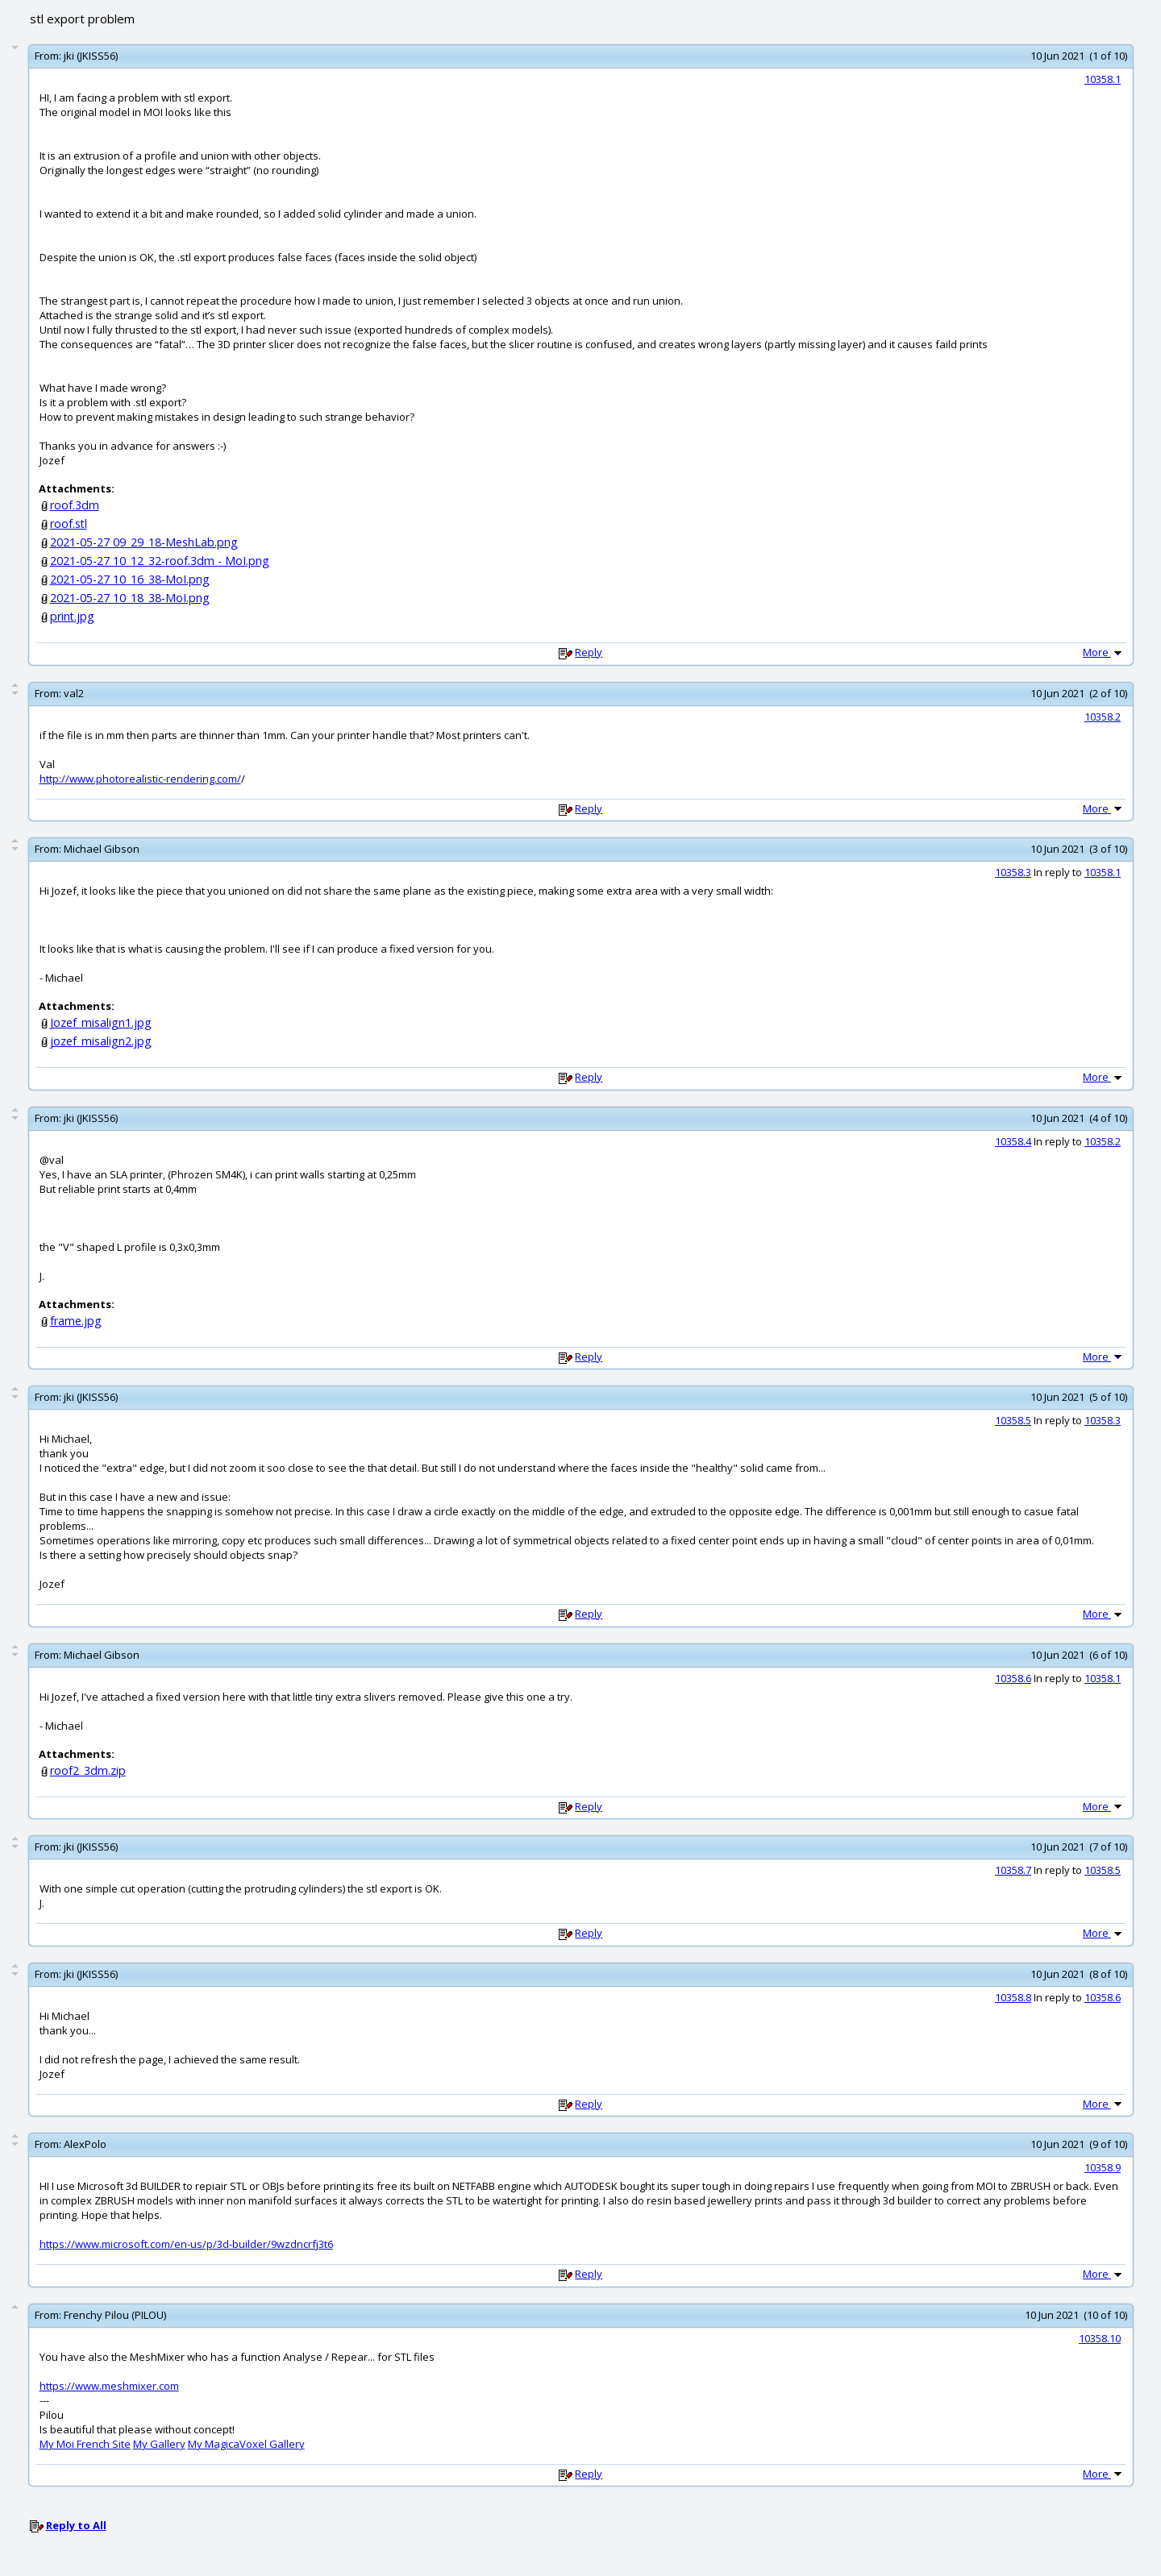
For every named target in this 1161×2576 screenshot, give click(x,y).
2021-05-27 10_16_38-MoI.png (130, 579)
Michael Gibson (101, 848)
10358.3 (1013, 872)
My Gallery (159, 2444)
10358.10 (1100, 2338)
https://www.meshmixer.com (109, 2386)
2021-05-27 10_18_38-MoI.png (130, 597)
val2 (74, 693)
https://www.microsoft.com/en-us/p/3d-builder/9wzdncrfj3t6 (186, 2244)
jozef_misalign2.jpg (101, 1041)
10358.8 (1013, 1997)
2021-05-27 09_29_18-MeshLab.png (144, 542)
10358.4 (1013, 1141)
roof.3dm (74, 505)
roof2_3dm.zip (88, 1770)
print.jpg (72, 616)
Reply (588, 652)
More (1104, 652)
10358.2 (1102, 716)
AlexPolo (85, 2144)
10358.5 (1013, 1420)
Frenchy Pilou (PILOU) (115, 2315)
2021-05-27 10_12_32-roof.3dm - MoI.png (159, 560)
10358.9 (1102, 2167)
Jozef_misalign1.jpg (101, 1022)
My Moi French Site (85, 2444)
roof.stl (68, 523)
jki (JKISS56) (91, 55)
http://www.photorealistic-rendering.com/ (140, 778)
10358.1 (1102, 79)
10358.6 (1013, 1678)
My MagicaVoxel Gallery (246, 2444)
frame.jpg (76, 1320)
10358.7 (1013, 1870)
